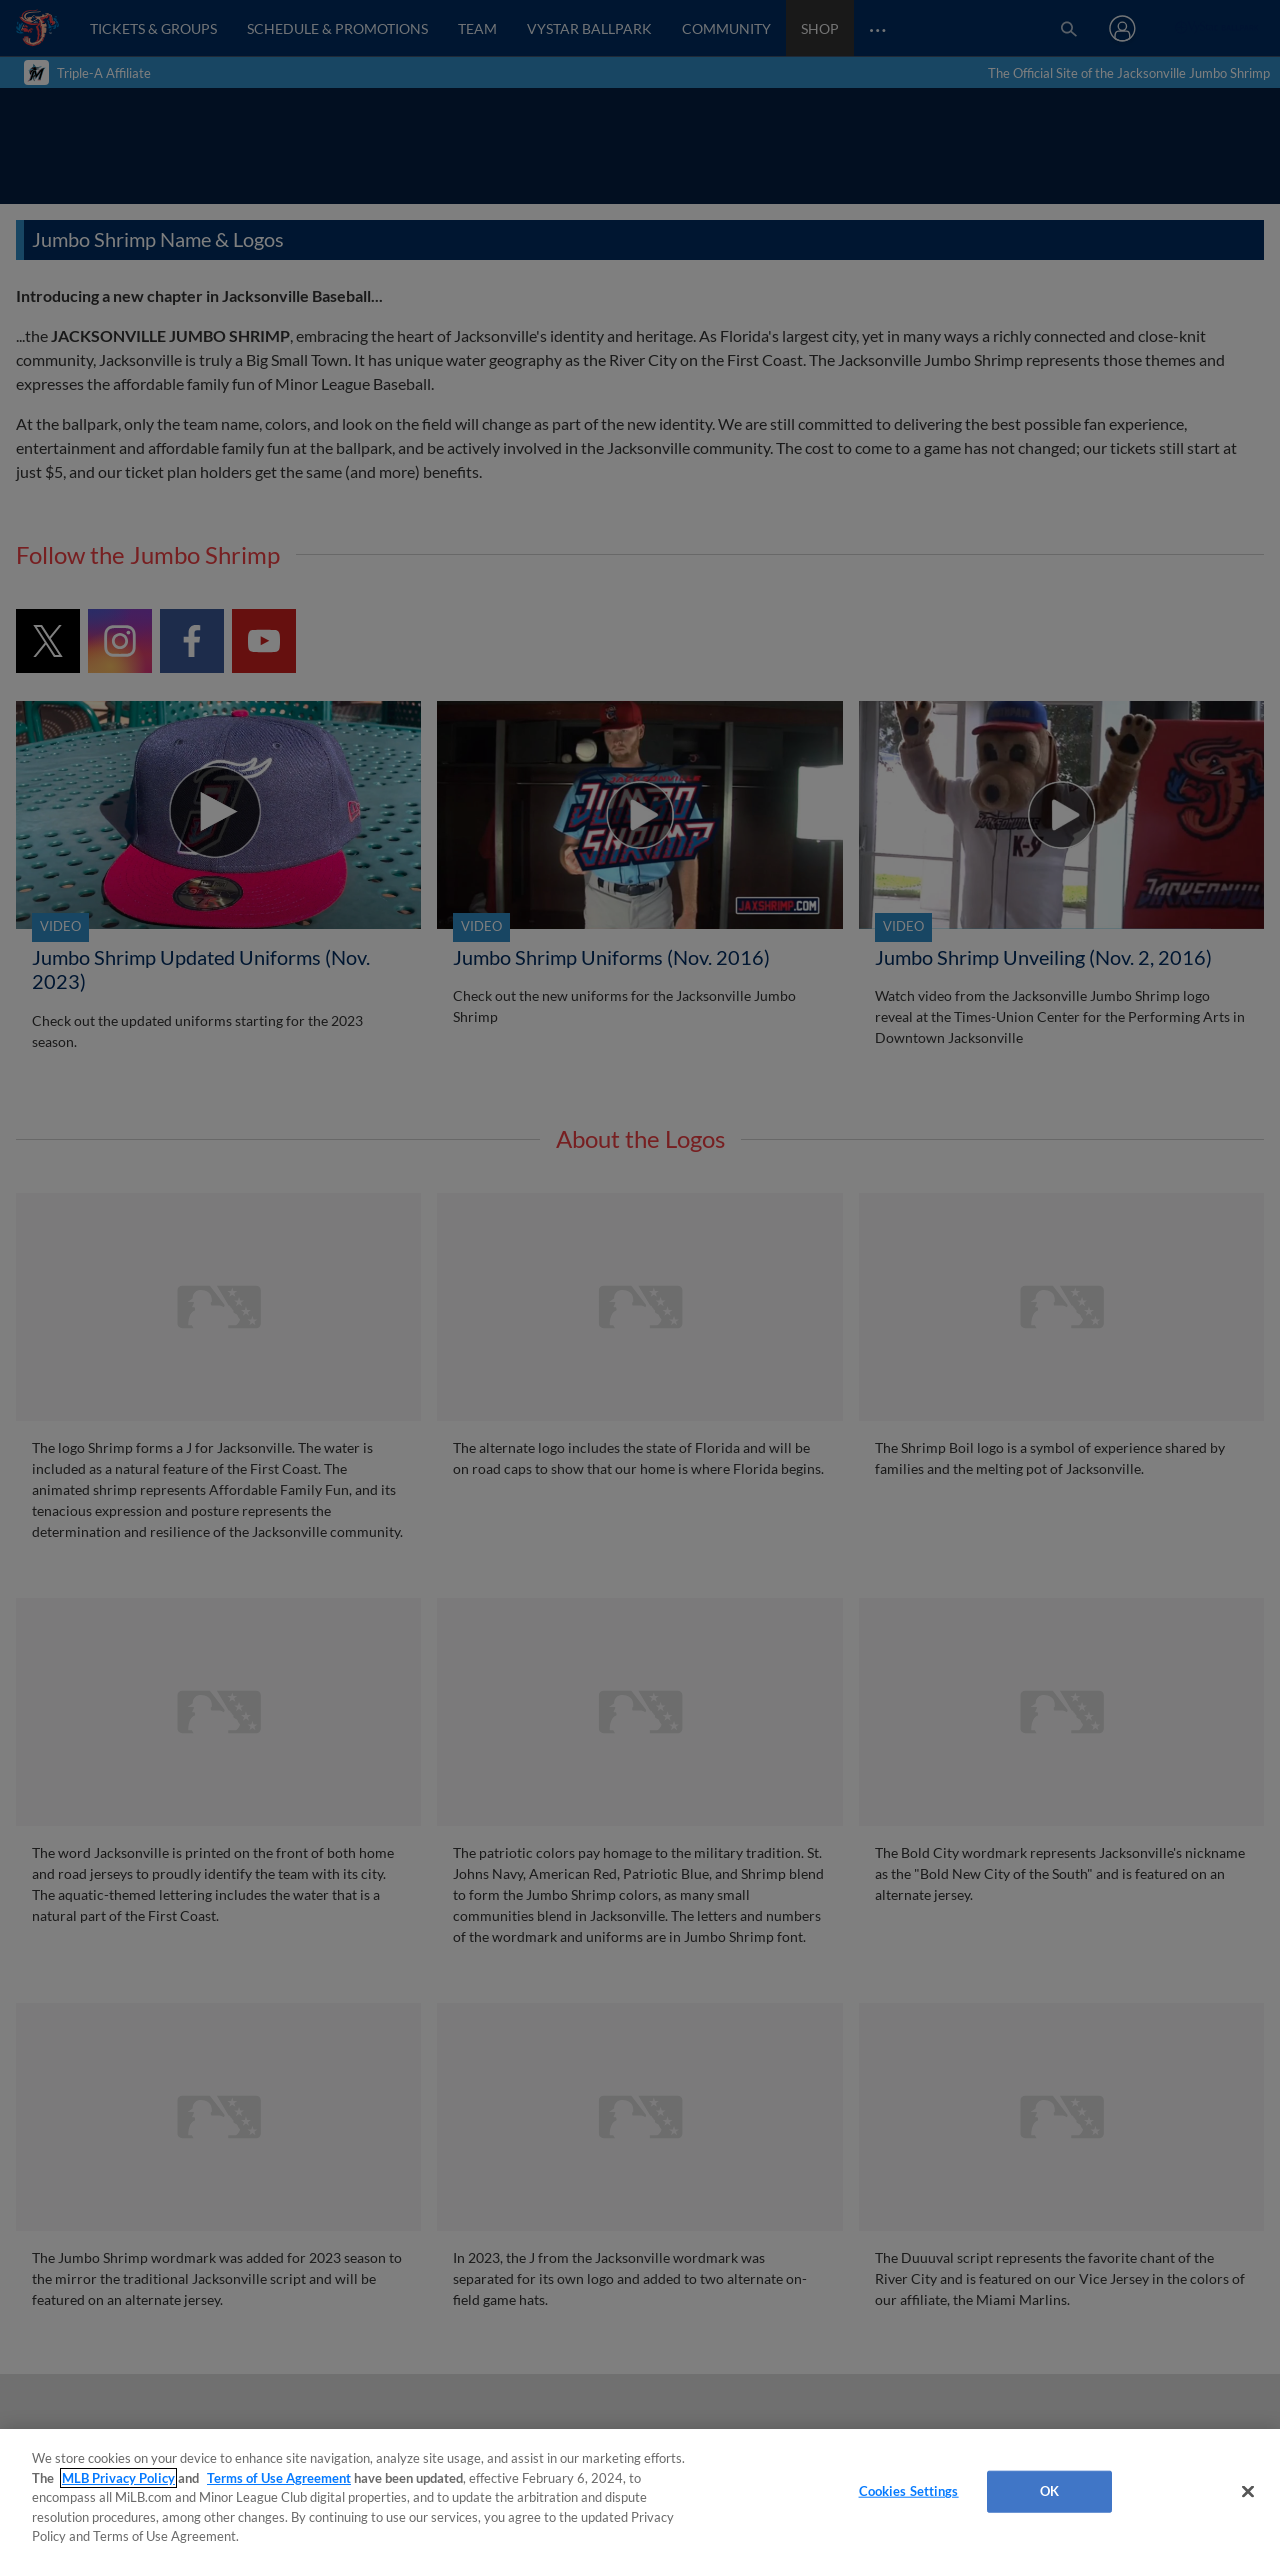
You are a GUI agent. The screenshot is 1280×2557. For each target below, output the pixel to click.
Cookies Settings (909, 2491)
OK (1049, 2491)
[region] (640, 2493)
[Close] (1248, 2492)
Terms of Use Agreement (279, 2478)
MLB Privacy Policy (118, 2478)
